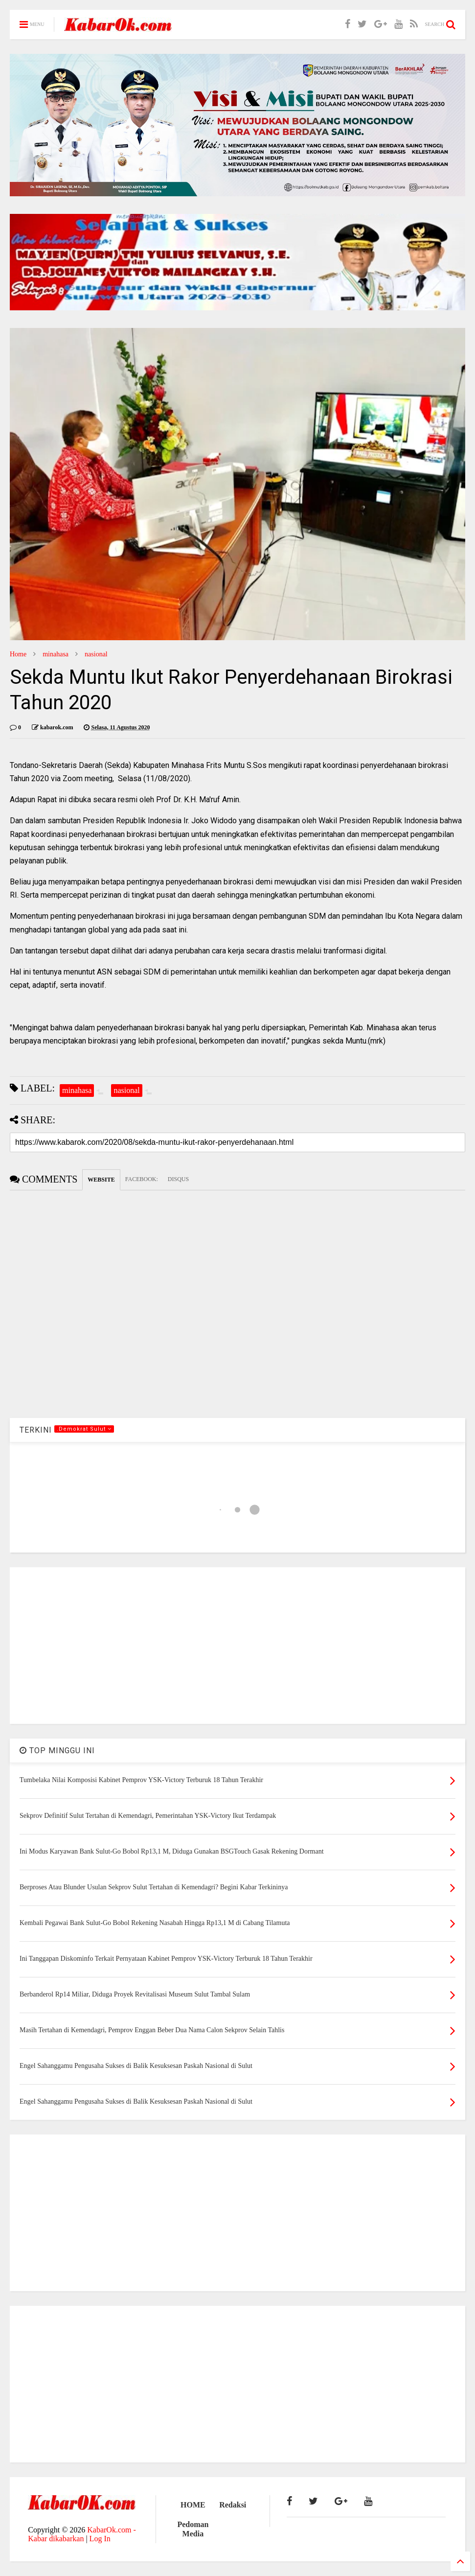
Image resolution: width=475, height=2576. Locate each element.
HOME (193, 2505)
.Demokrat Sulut (84, 1429)
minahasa (55, 654)
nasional (96, 654)
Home (18, 654)
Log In (100, 2538)
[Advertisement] (237, 1645)
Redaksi (232, 2505)
